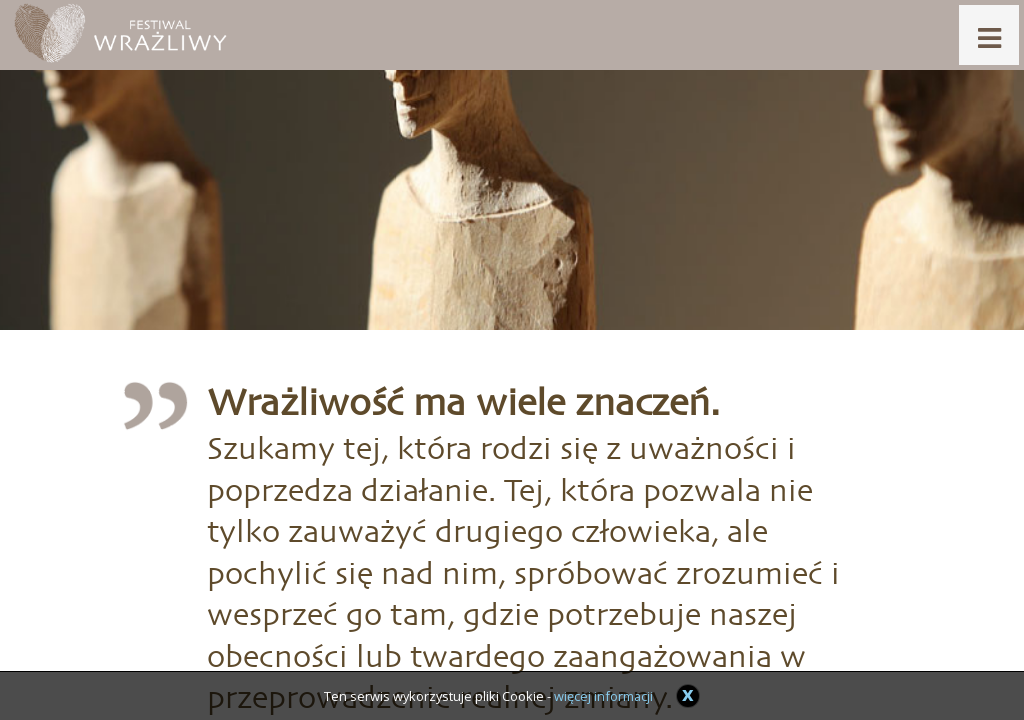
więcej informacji (603, 696)
